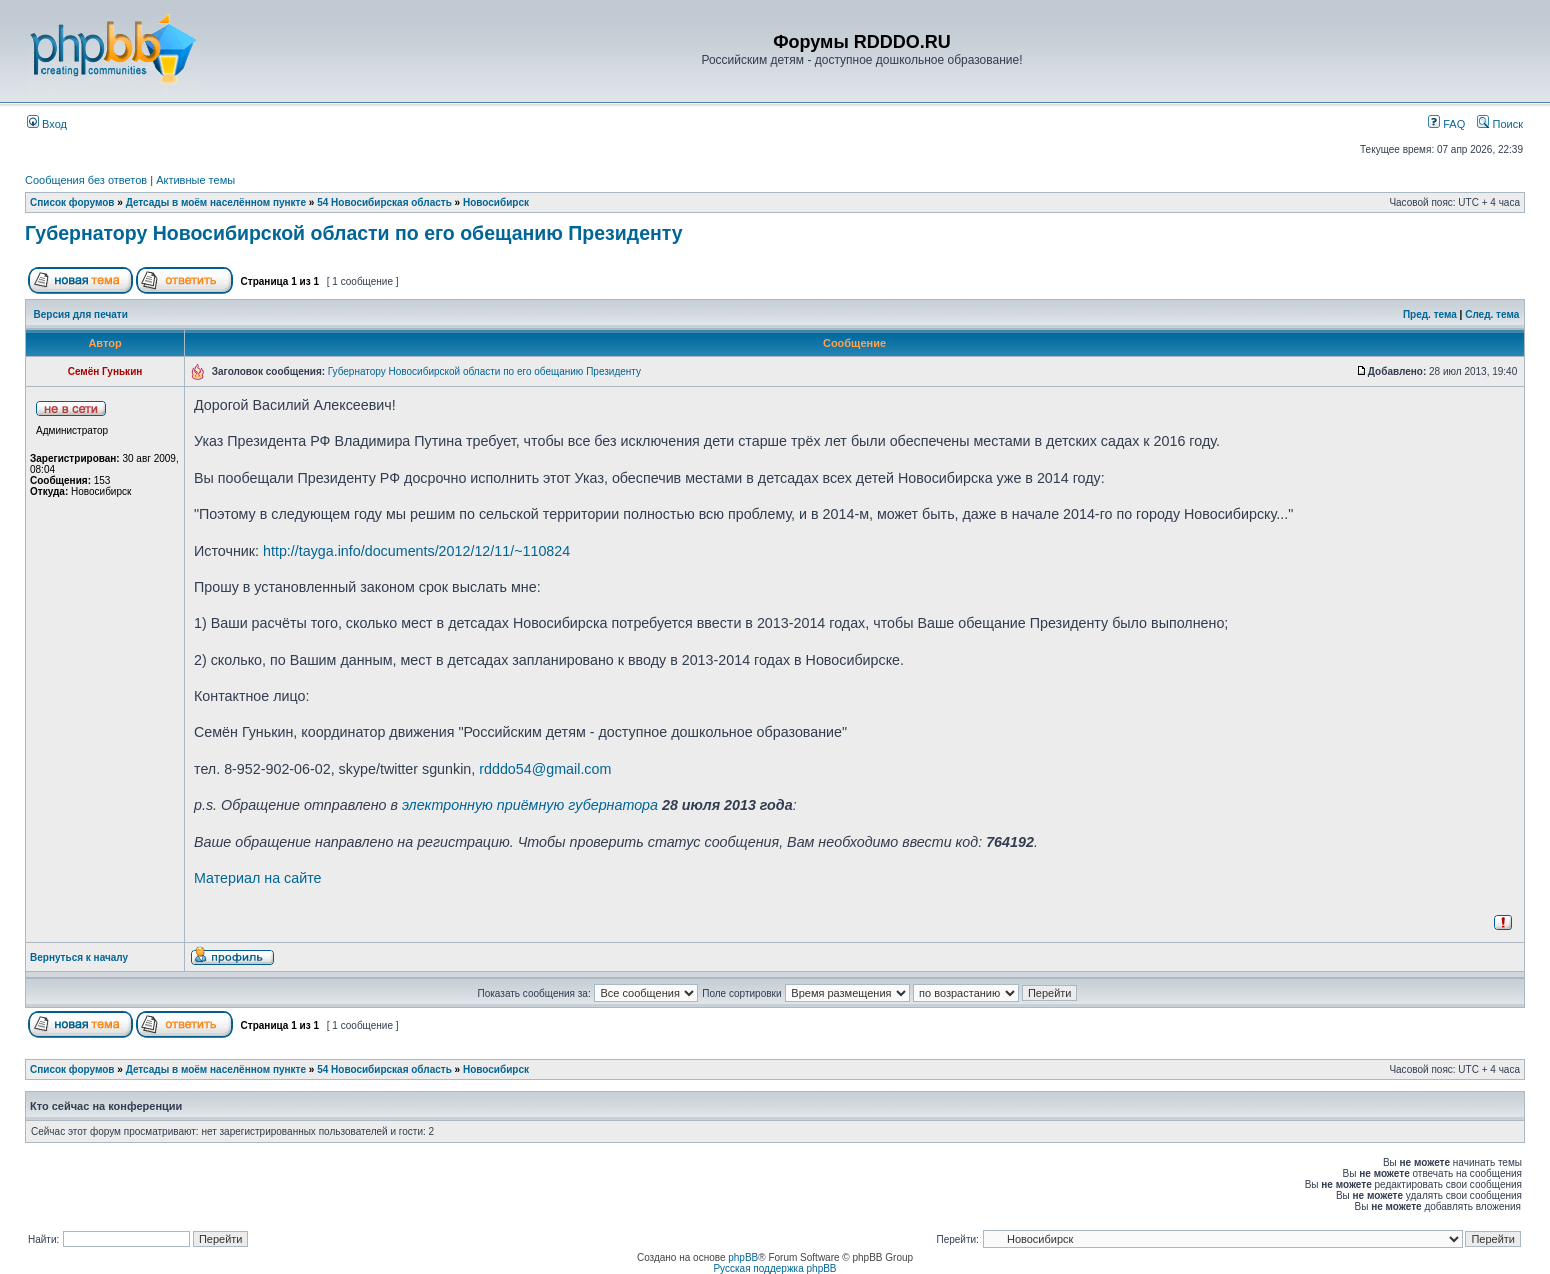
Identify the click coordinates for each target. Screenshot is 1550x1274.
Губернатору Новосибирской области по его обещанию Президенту (354, 233)
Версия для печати (81, 314)
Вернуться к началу (79, 957)
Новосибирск (496, 202)
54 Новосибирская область (384, 202)
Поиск (1500, 124)
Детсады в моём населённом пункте (216, 202)
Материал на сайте (258, 878)
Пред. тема (1430, 314)
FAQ (1446, 124)
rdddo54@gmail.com (545, 769)
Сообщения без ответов (86, 180)
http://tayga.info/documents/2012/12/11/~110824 (416, 551)
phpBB (743, 1257)
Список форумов (72, 202)
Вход (47, 124)
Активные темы (195, 180)
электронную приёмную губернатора (530, 805)
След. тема (1492, 314)
